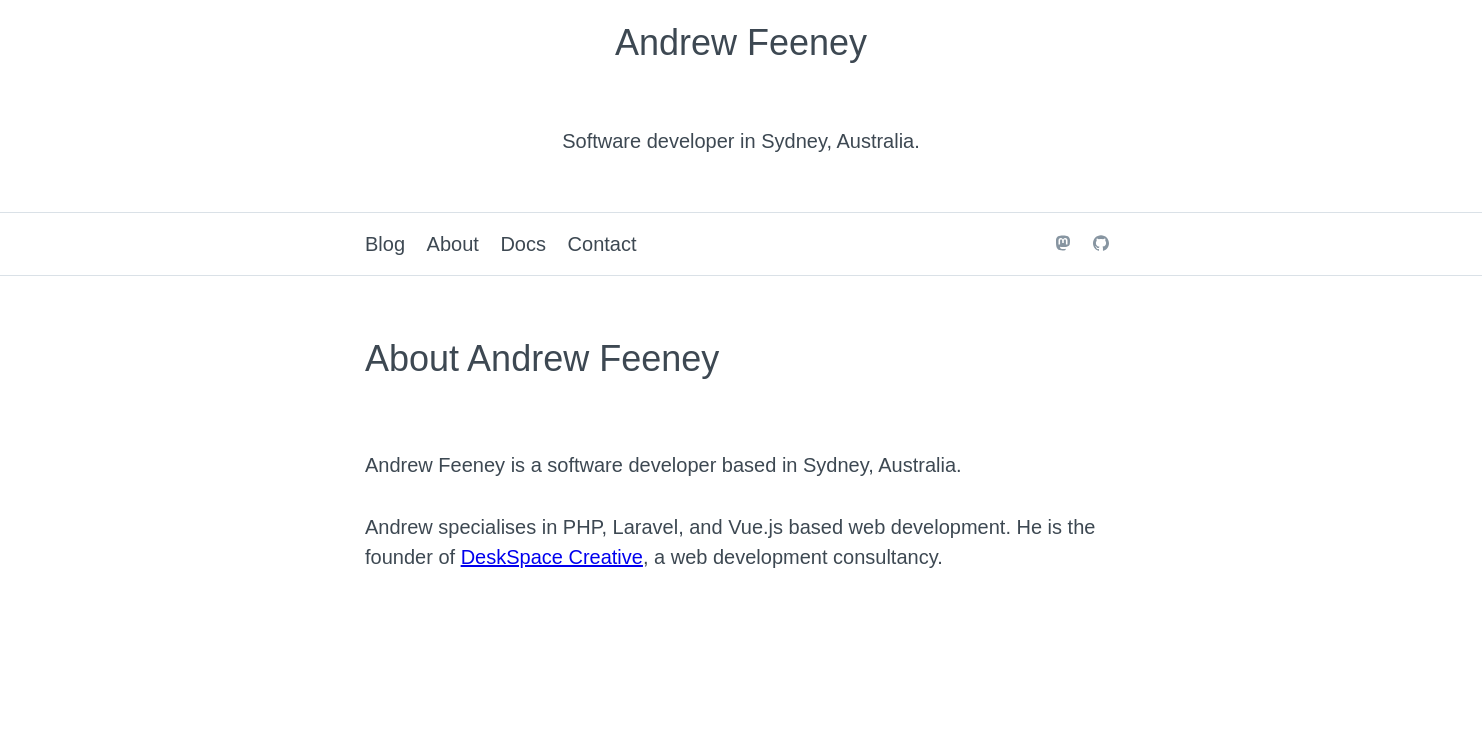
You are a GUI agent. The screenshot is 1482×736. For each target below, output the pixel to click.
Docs (523, 244)
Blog (385, 244)
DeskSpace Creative (552, 557)
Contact (602, 244)
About (453, 244)
